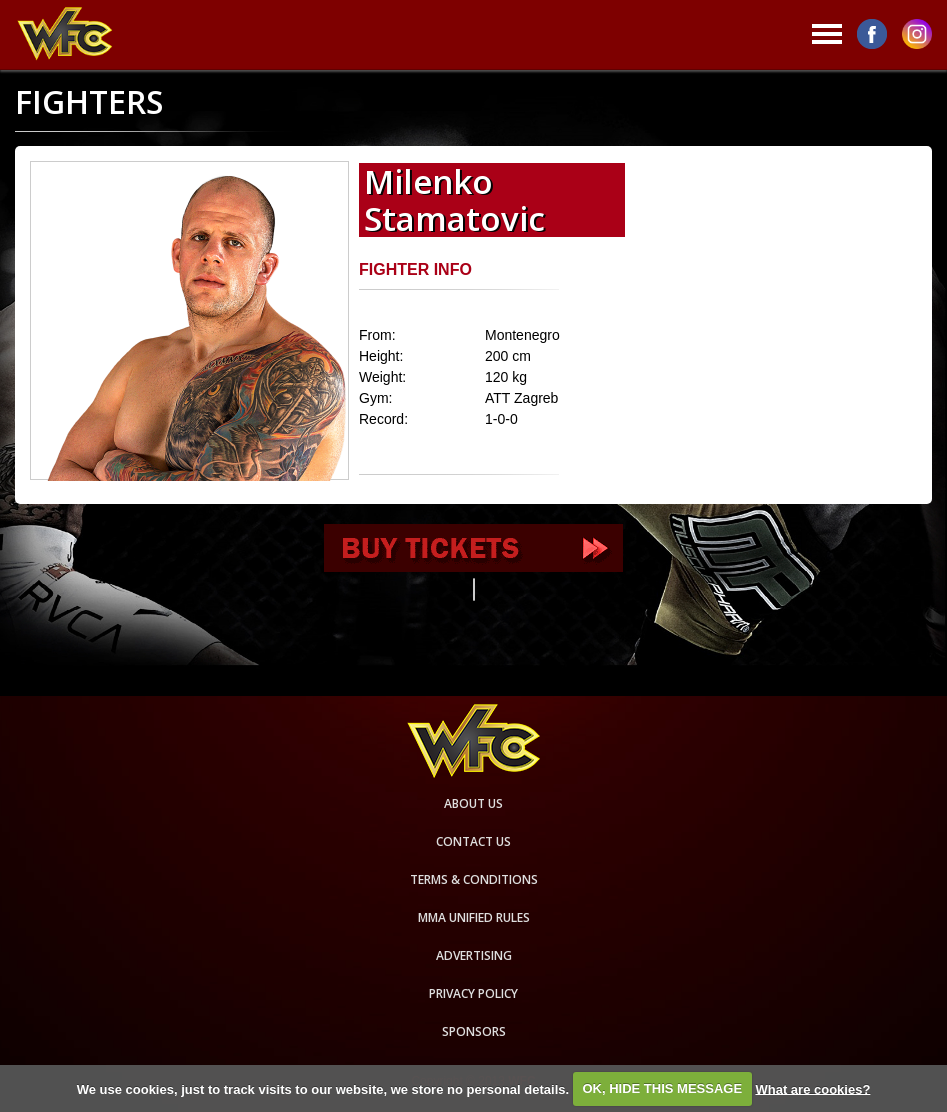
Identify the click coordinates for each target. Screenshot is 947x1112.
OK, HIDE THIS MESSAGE (662, 1088)
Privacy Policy (473, 993)
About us (473, 803)
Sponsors (474, 1031)
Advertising (474, 955)
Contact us (473, 841)
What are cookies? (812, 1088)
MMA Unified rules (474, 917)
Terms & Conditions (474, 879)
